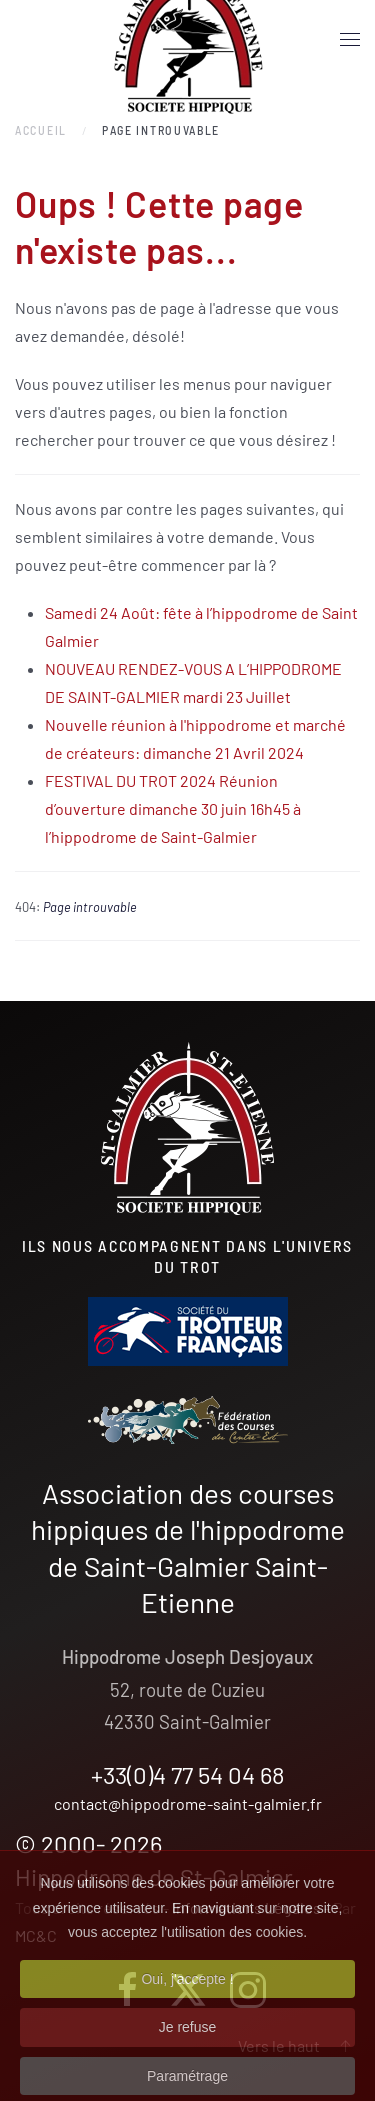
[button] (350, 40)
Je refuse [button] (188, 2047)
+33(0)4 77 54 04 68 (188, 1774)
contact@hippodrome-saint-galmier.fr (188, 1803)
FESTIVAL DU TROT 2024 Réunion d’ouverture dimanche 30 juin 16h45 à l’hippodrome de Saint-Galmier (173, 808)
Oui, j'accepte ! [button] (187, 1998)
